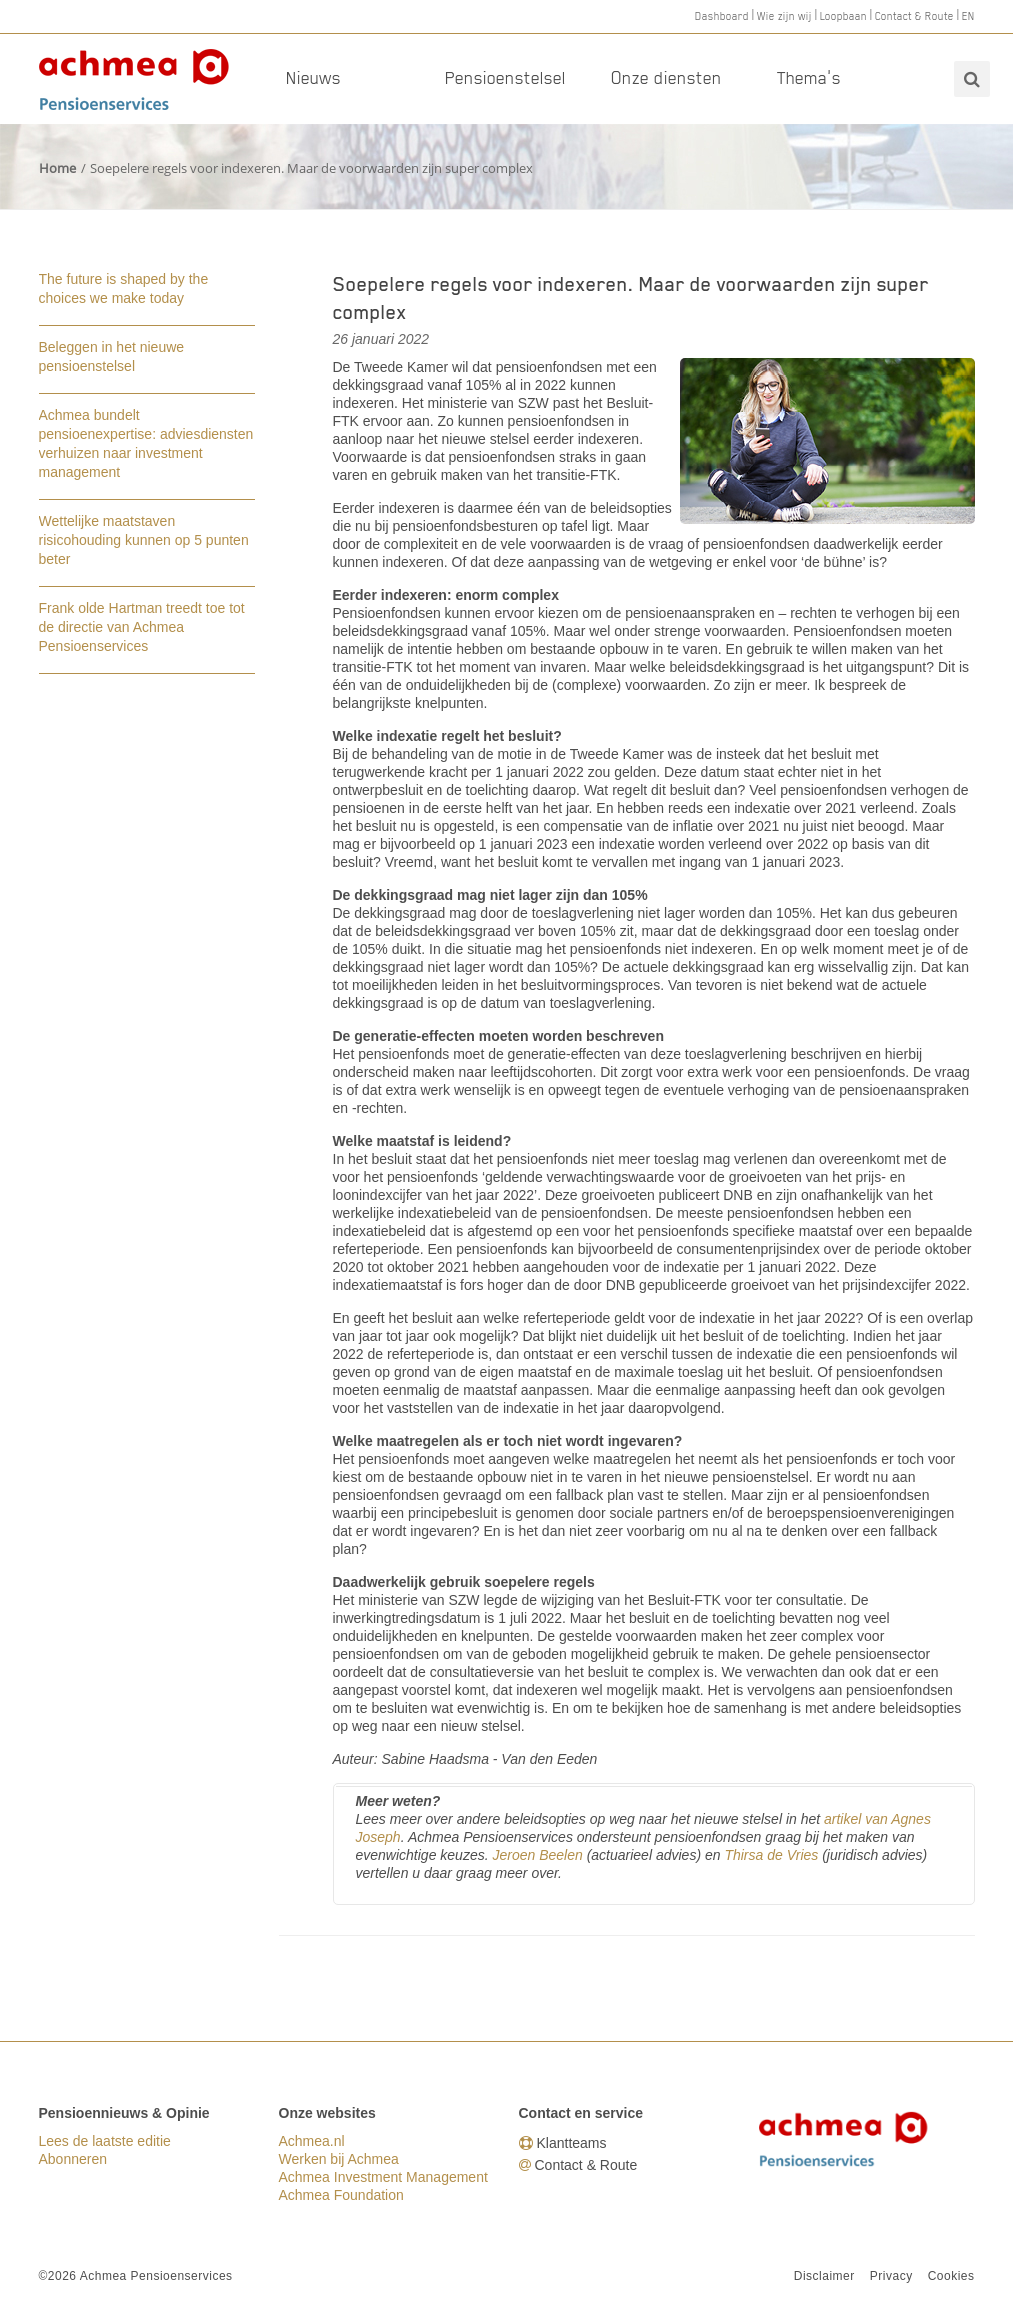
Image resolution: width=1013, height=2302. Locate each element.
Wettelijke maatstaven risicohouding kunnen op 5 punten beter (144, 540)
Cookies (951, 2276)
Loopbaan (843, 16)
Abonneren (73, 2159)
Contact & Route (914, 16)
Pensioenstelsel (505, 78)
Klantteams (572, 2143)
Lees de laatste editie (105, 2141)
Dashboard (722, 16)
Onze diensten (666, 78)
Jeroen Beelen (537, 1855)
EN (968, 16)
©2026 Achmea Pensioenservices (136, 2276)
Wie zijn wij (784, 16)
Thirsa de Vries (771, 1855)
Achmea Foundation (341, 2195)
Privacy (891, 2276)
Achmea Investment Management (383, 2177)
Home (57, 168)
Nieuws (313, 78)
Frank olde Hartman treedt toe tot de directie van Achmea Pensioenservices (142, 627)
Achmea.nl (312, 2141)
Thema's (809, 78)
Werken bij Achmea (339, 2159)
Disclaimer (824, 2276)
